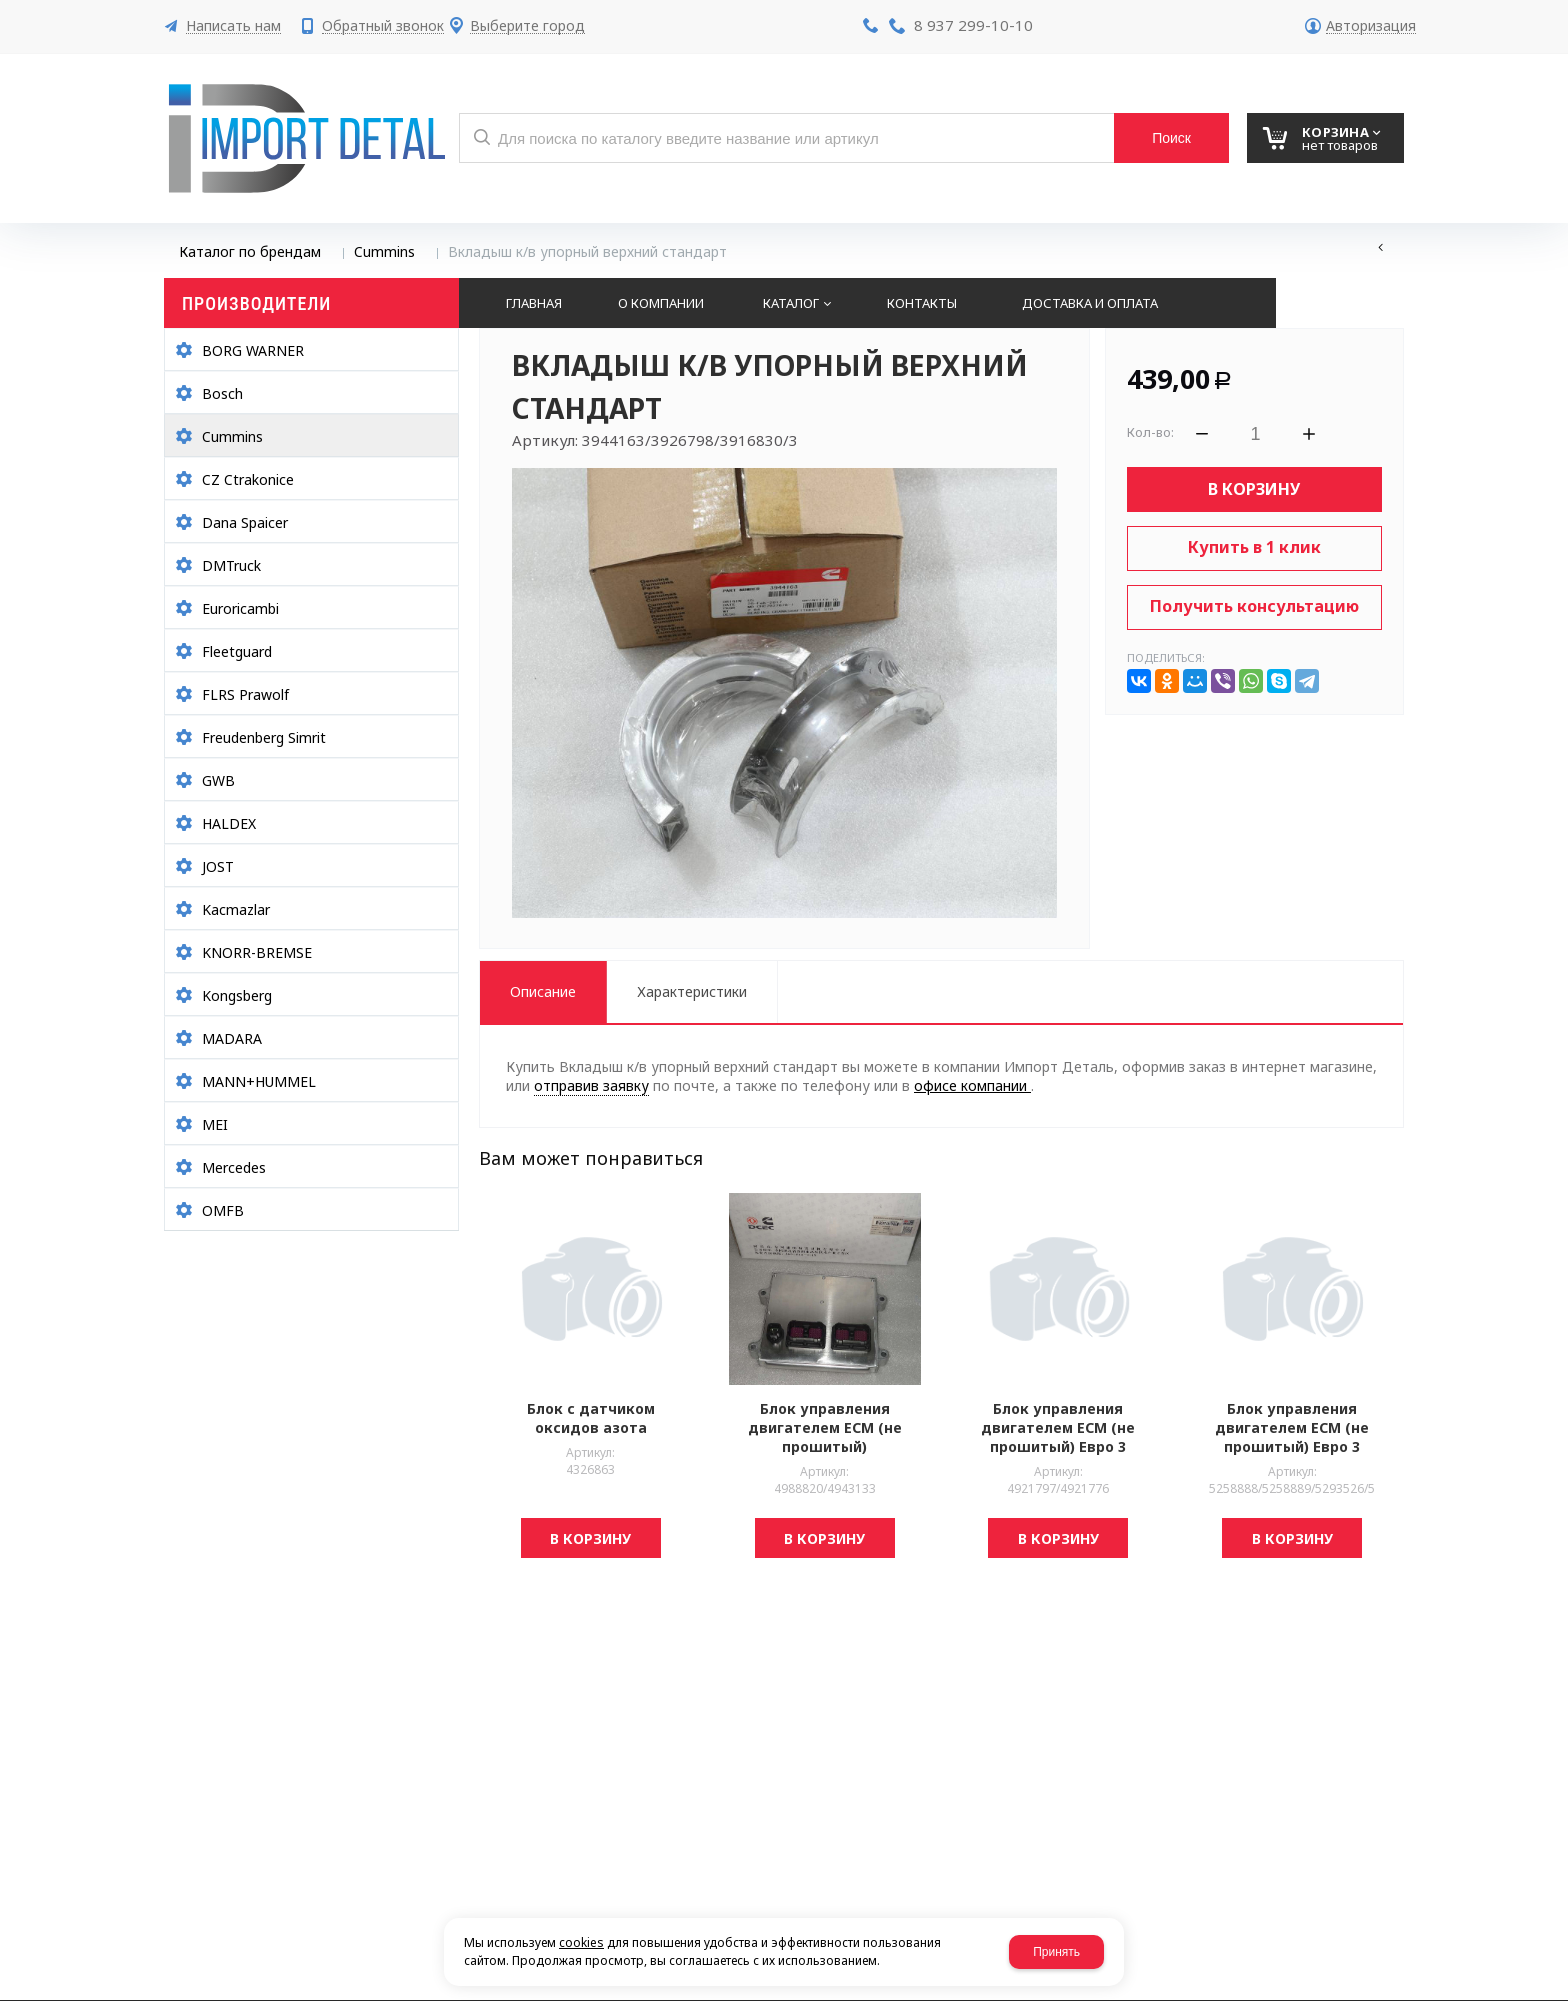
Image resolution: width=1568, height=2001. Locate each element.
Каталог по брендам (250, 251)
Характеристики (692, 991)
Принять (1056, 1952)
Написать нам (233, 26)
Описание (543, 991)
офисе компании (972, 1085)
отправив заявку (591, 1085)
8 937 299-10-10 (973, 25)
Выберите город (527, 26)
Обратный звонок (383, 26)
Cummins (384, 251)
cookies (581, 1942)
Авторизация (1371, 26)
